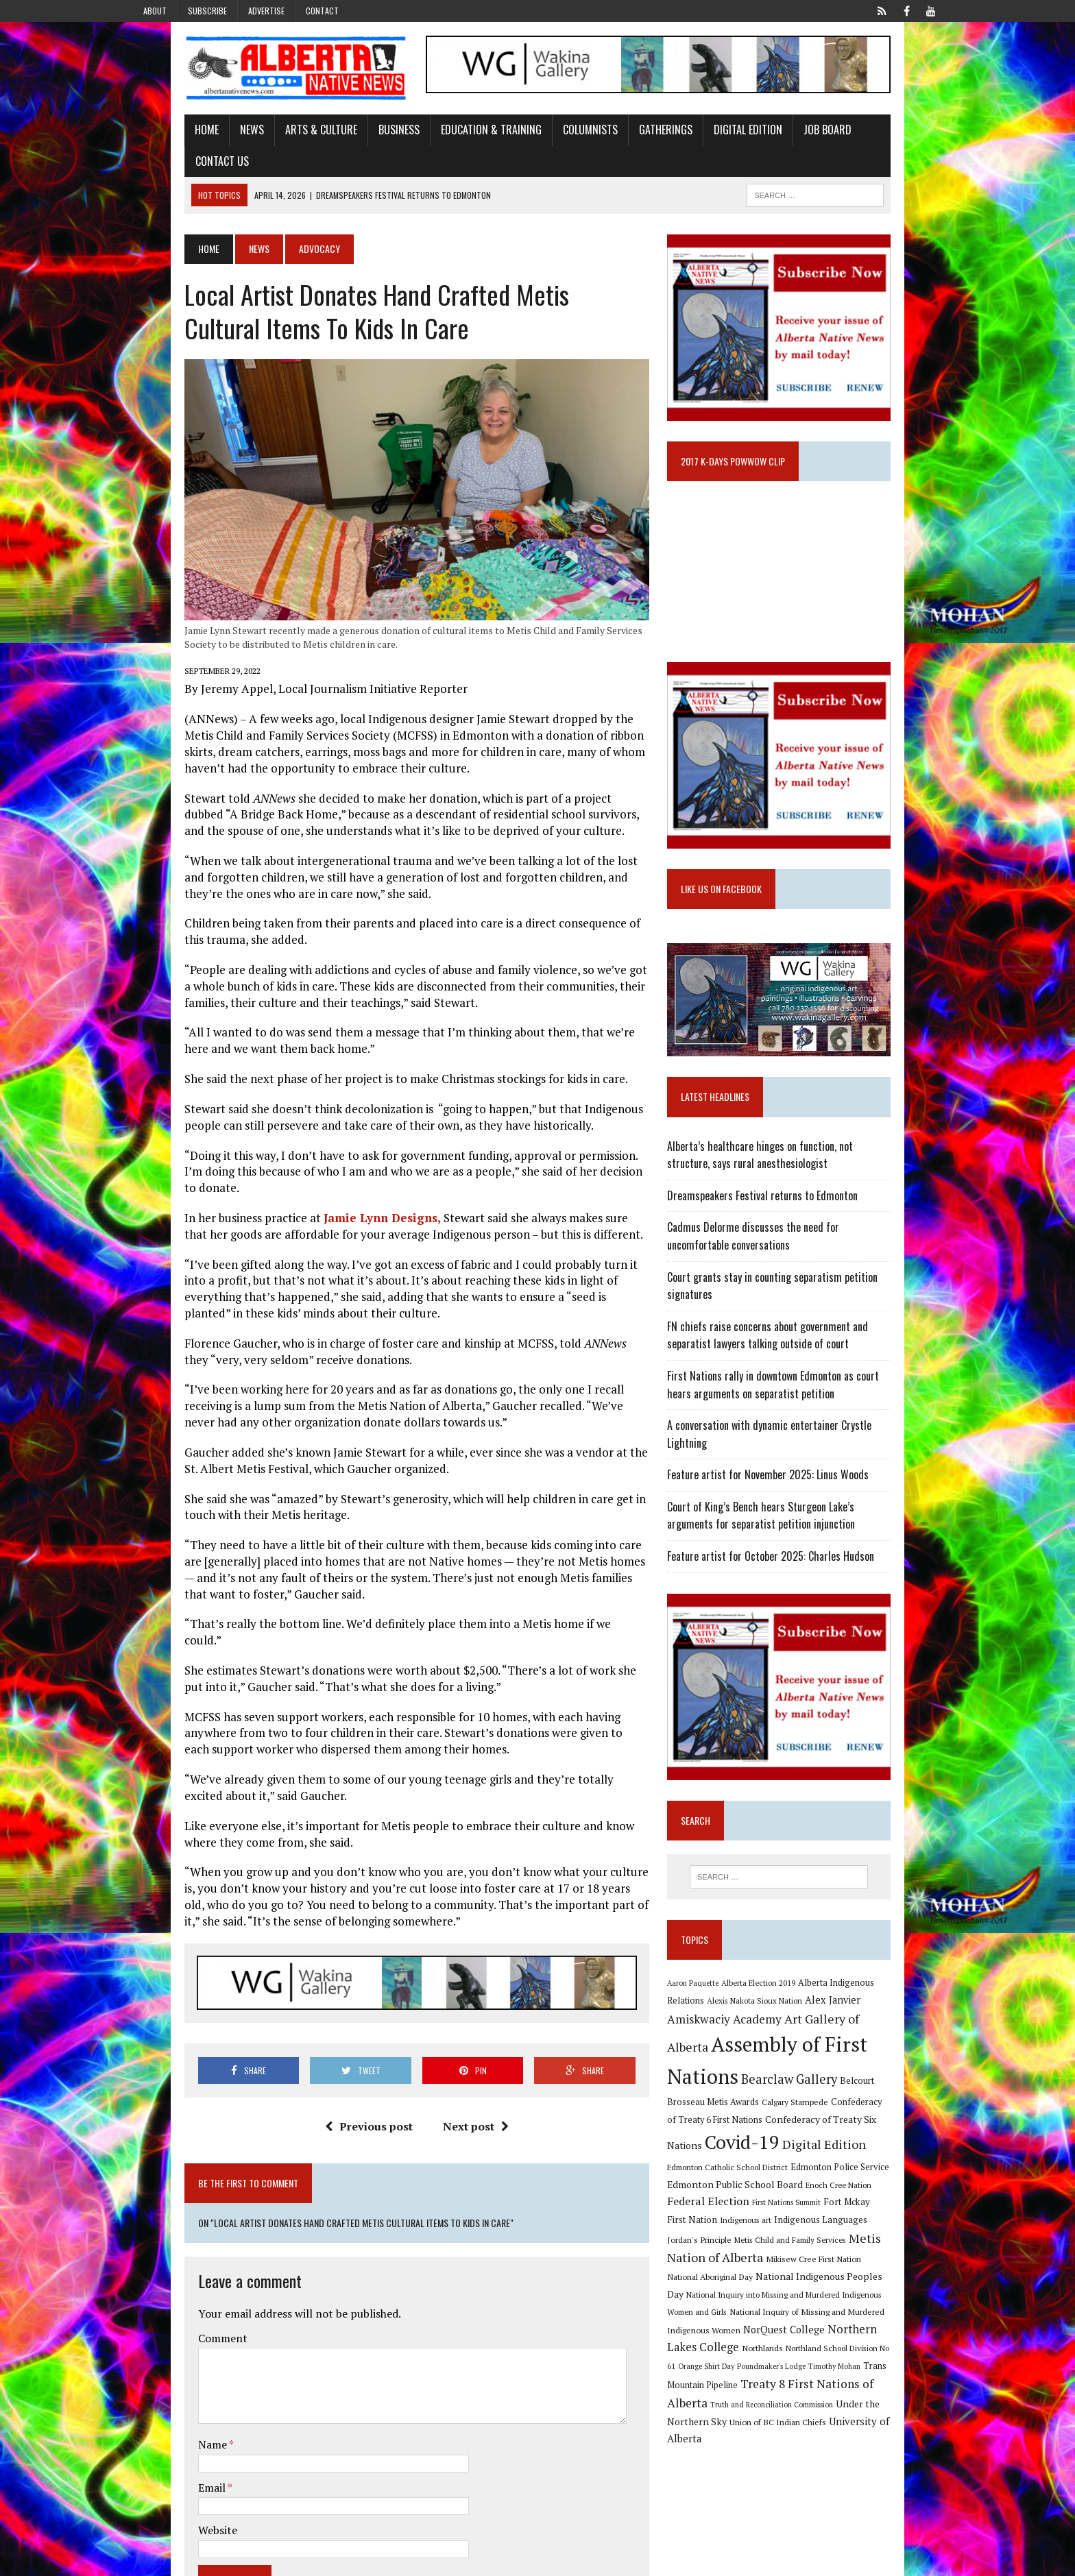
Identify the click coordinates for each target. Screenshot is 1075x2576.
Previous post (351, 2101)
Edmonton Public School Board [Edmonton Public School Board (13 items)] (812, 2173)
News (201, 139)
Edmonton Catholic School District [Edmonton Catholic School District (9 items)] (832, 2156)
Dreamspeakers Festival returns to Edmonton (781, 1219)
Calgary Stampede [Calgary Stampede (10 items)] (719, 2106)
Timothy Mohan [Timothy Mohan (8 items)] (895, 2335)
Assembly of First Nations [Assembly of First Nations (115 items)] (802, 2061)
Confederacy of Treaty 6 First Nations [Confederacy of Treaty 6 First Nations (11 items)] (829, 2107)
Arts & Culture (270, 139)
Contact (322, 10)
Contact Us (848, 139)
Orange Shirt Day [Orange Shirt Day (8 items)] (766, 2335)
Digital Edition (696, 139)
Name (162, 2379)
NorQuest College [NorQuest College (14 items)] (857, 2298)
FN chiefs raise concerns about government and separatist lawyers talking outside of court (809, 1359)
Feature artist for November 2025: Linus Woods (786, 1481)
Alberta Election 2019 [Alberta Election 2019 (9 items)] (777, 1998)
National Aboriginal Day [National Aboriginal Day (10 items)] (826, 2246)
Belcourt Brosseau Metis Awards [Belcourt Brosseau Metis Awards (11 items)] (848, 2089)
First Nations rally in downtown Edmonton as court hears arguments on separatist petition (805, 1409)
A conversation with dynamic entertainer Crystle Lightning (809, 1449)
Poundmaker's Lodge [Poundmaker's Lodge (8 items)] (831, 2335)
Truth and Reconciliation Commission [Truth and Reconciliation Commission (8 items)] (790, 2373)
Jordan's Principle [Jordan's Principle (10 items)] (899, 2209)
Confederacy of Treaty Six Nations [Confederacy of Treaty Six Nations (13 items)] (760, 2132)
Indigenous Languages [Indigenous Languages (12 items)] (818, 2209)
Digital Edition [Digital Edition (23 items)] (727, 2154)
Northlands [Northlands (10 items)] (833, 2316)
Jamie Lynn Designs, (330, 1218)
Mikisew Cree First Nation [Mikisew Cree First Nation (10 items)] (733, 2246)
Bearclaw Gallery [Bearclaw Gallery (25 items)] (734, 2087)
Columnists (538, 139)
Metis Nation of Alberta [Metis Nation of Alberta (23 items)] (865, 2227)
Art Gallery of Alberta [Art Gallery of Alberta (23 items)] (796, 2035)
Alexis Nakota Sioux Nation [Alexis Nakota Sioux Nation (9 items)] (733, 2018)
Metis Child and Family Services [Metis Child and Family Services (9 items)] (741, 2229)
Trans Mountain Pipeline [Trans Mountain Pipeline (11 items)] (734, 2353)
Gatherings (614, 139)
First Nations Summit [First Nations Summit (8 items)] (831, 2192)
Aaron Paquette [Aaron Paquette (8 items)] (711, 1999)
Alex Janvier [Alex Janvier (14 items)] (811, 2017)
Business (347, 139)
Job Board (776, 139)
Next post (458, 2101)
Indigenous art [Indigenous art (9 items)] (743, 2209)
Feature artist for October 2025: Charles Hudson (789, 1563)
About (155, 10)
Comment (171, 2273)
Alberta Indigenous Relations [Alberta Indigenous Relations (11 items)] (874, 1998)
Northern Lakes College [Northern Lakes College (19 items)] (748, 2316)
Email (161, 2421)
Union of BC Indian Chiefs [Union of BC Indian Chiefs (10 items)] (796, 2390)
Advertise (266, 10)
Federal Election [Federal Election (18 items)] (753, 2190)
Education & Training (439, 139)
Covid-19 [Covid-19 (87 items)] (873, 2129)
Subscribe (207, 10)
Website (166, 2464)
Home (155, 139)
